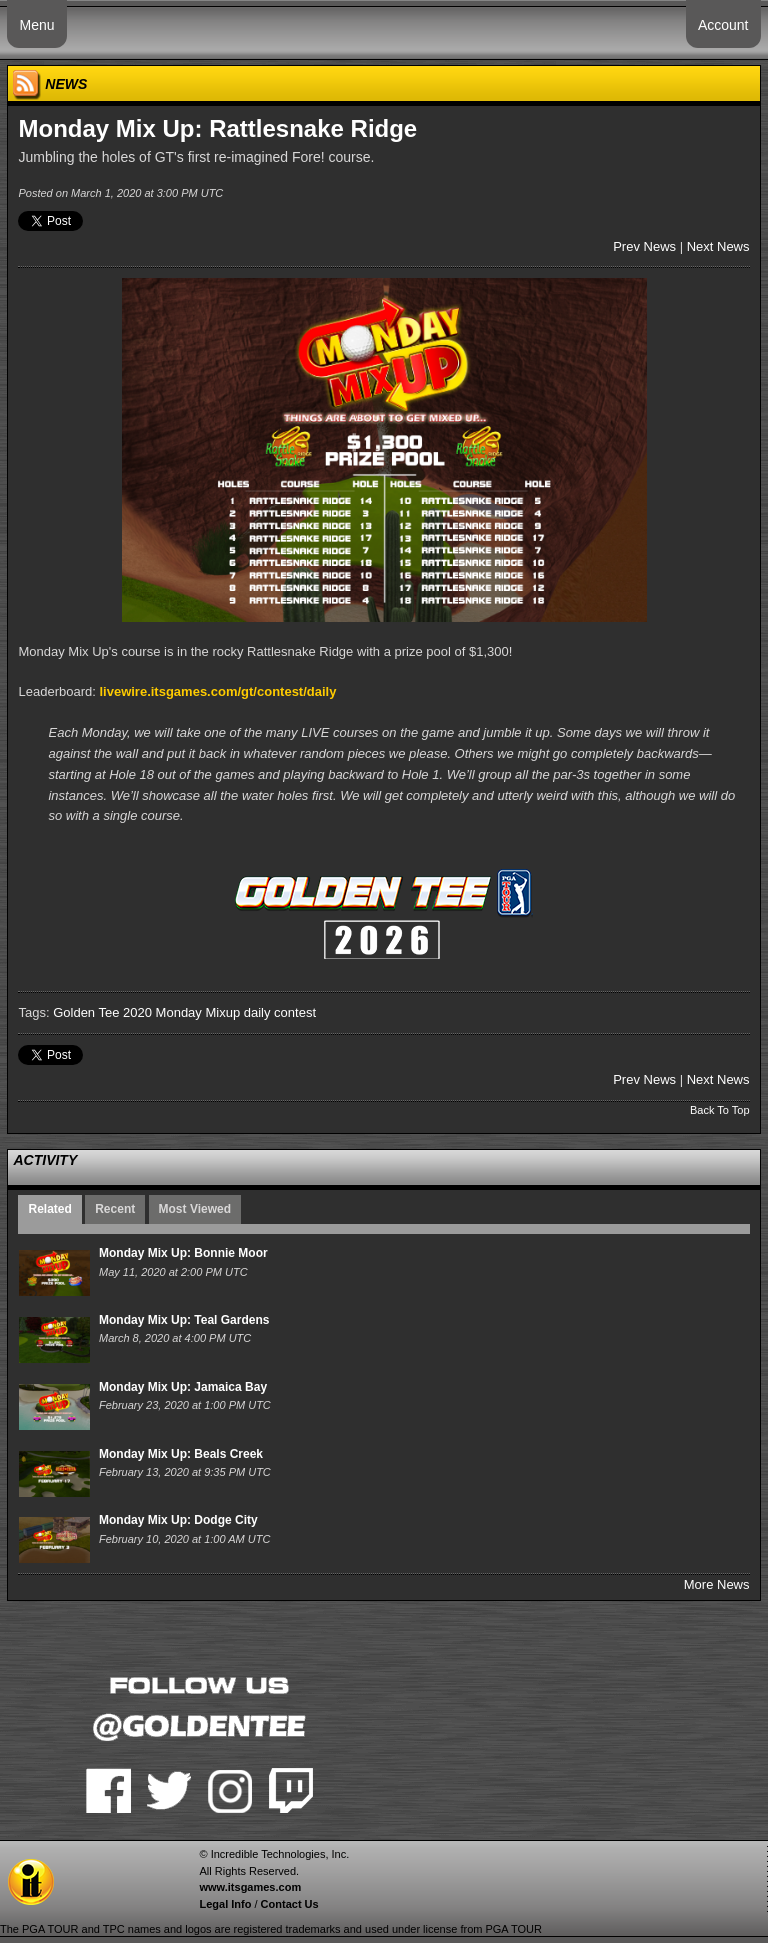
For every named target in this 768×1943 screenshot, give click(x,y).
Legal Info (225, 1904)
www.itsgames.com (250, 1887)
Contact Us (290, 1904)
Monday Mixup (198, 1012)
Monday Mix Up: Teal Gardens (184, 1320)
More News (717, 1584)
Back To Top (720, 1110)
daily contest (280, 1012)
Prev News (644, 246)
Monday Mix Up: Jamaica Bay (183, 1387)
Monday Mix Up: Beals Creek (181, 1454)
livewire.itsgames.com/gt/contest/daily (217, 691)
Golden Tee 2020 (102, 1012)
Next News (718, 246)
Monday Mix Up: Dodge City (178, 1520)
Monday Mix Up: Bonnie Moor (183, 1253)
